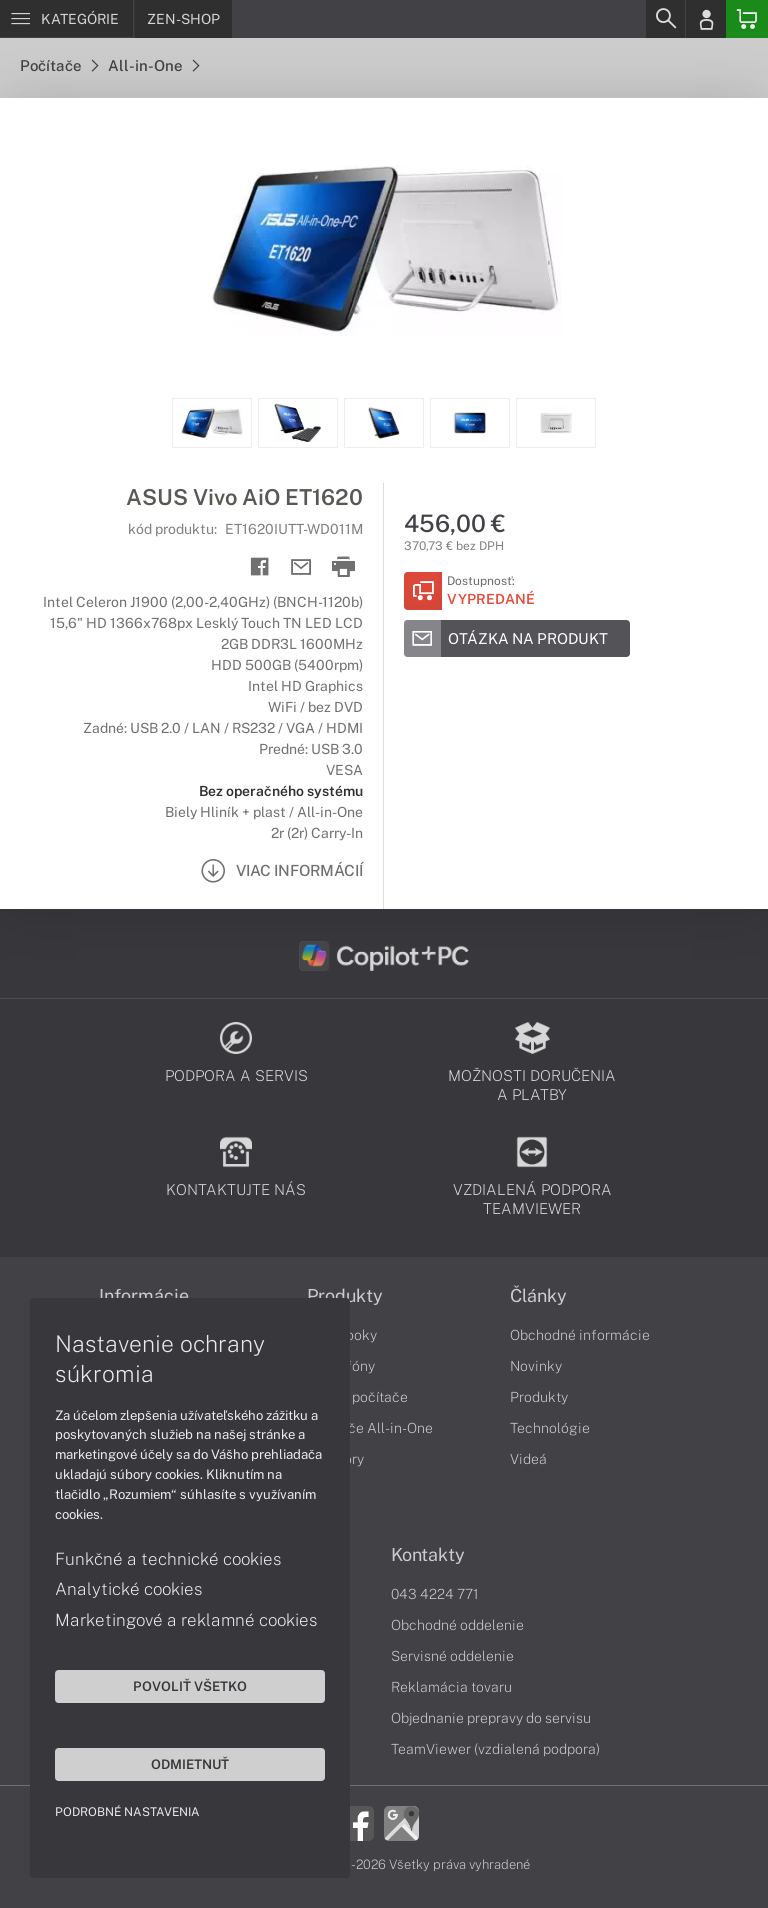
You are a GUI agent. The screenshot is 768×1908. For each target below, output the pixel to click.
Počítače (59, 65)
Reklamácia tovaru (451, 1687)
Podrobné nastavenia (127, 1812)
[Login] (706, 19)
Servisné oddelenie (452, 1656)
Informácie (144, 1296)
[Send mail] (301, 567)
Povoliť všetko (190, 1686)
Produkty (345, 1296)
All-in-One (153, 65)
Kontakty (428, 1555)
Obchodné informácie (580, 1335)
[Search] (665, 19)
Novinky (536, 1366)
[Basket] (747, 19)
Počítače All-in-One (370, 1428)
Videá (528, 1459)
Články (538, 1296)
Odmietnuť (190, 1764)
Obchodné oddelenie (457, 1625)
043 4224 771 (435, 1594)
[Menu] (66, 19)
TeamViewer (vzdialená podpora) (495, 1749)
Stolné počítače (357, 1397)
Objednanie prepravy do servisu (491, 1718)
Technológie (550, 1428)
